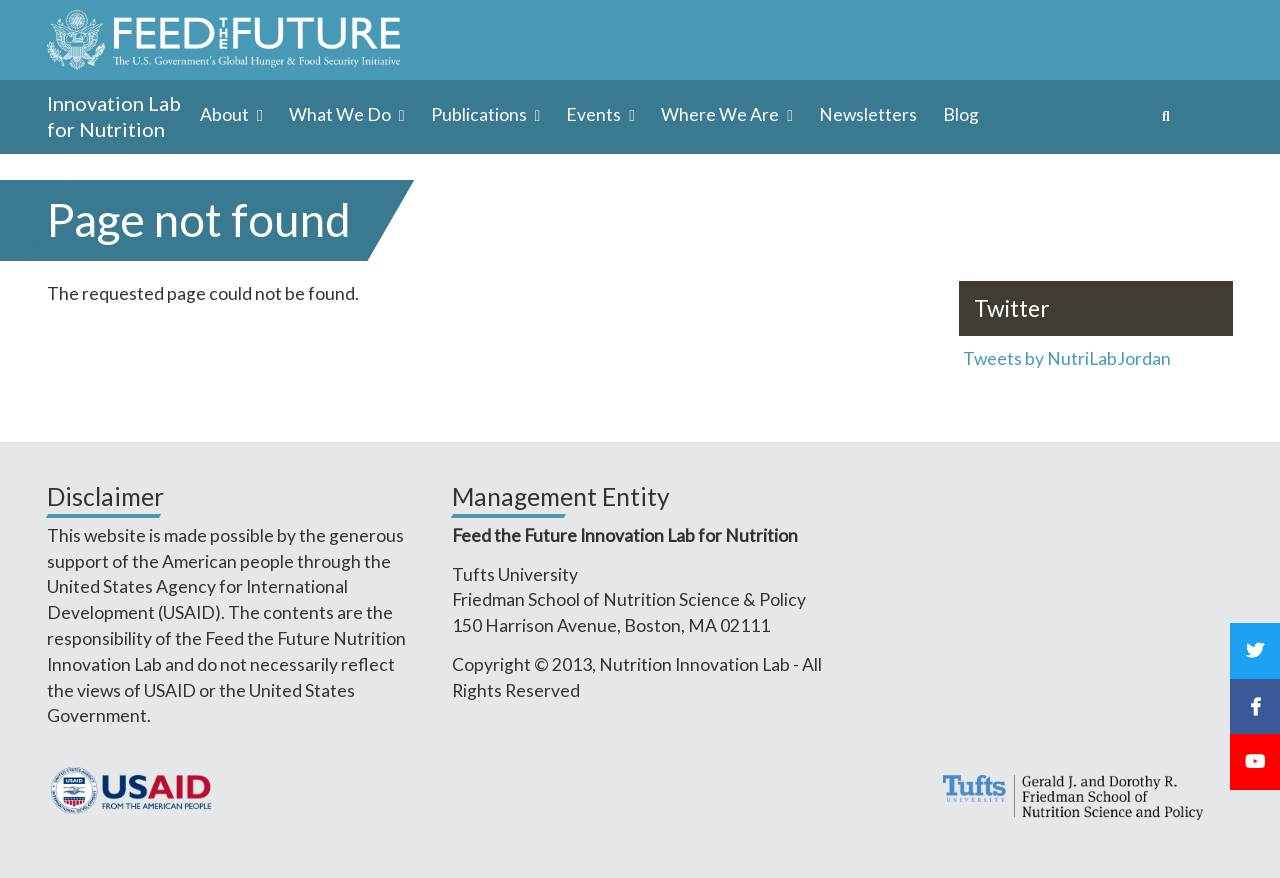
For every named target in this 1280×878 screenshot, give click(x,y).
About (226, 114)
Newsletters (868, 114)
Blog (961, 114)
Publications (480, 114)
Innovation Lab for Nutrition (114, 116)
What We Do (341, 114)
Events (595, 114)
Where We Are (721, 114)
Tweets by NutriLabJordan (1068, 358)
